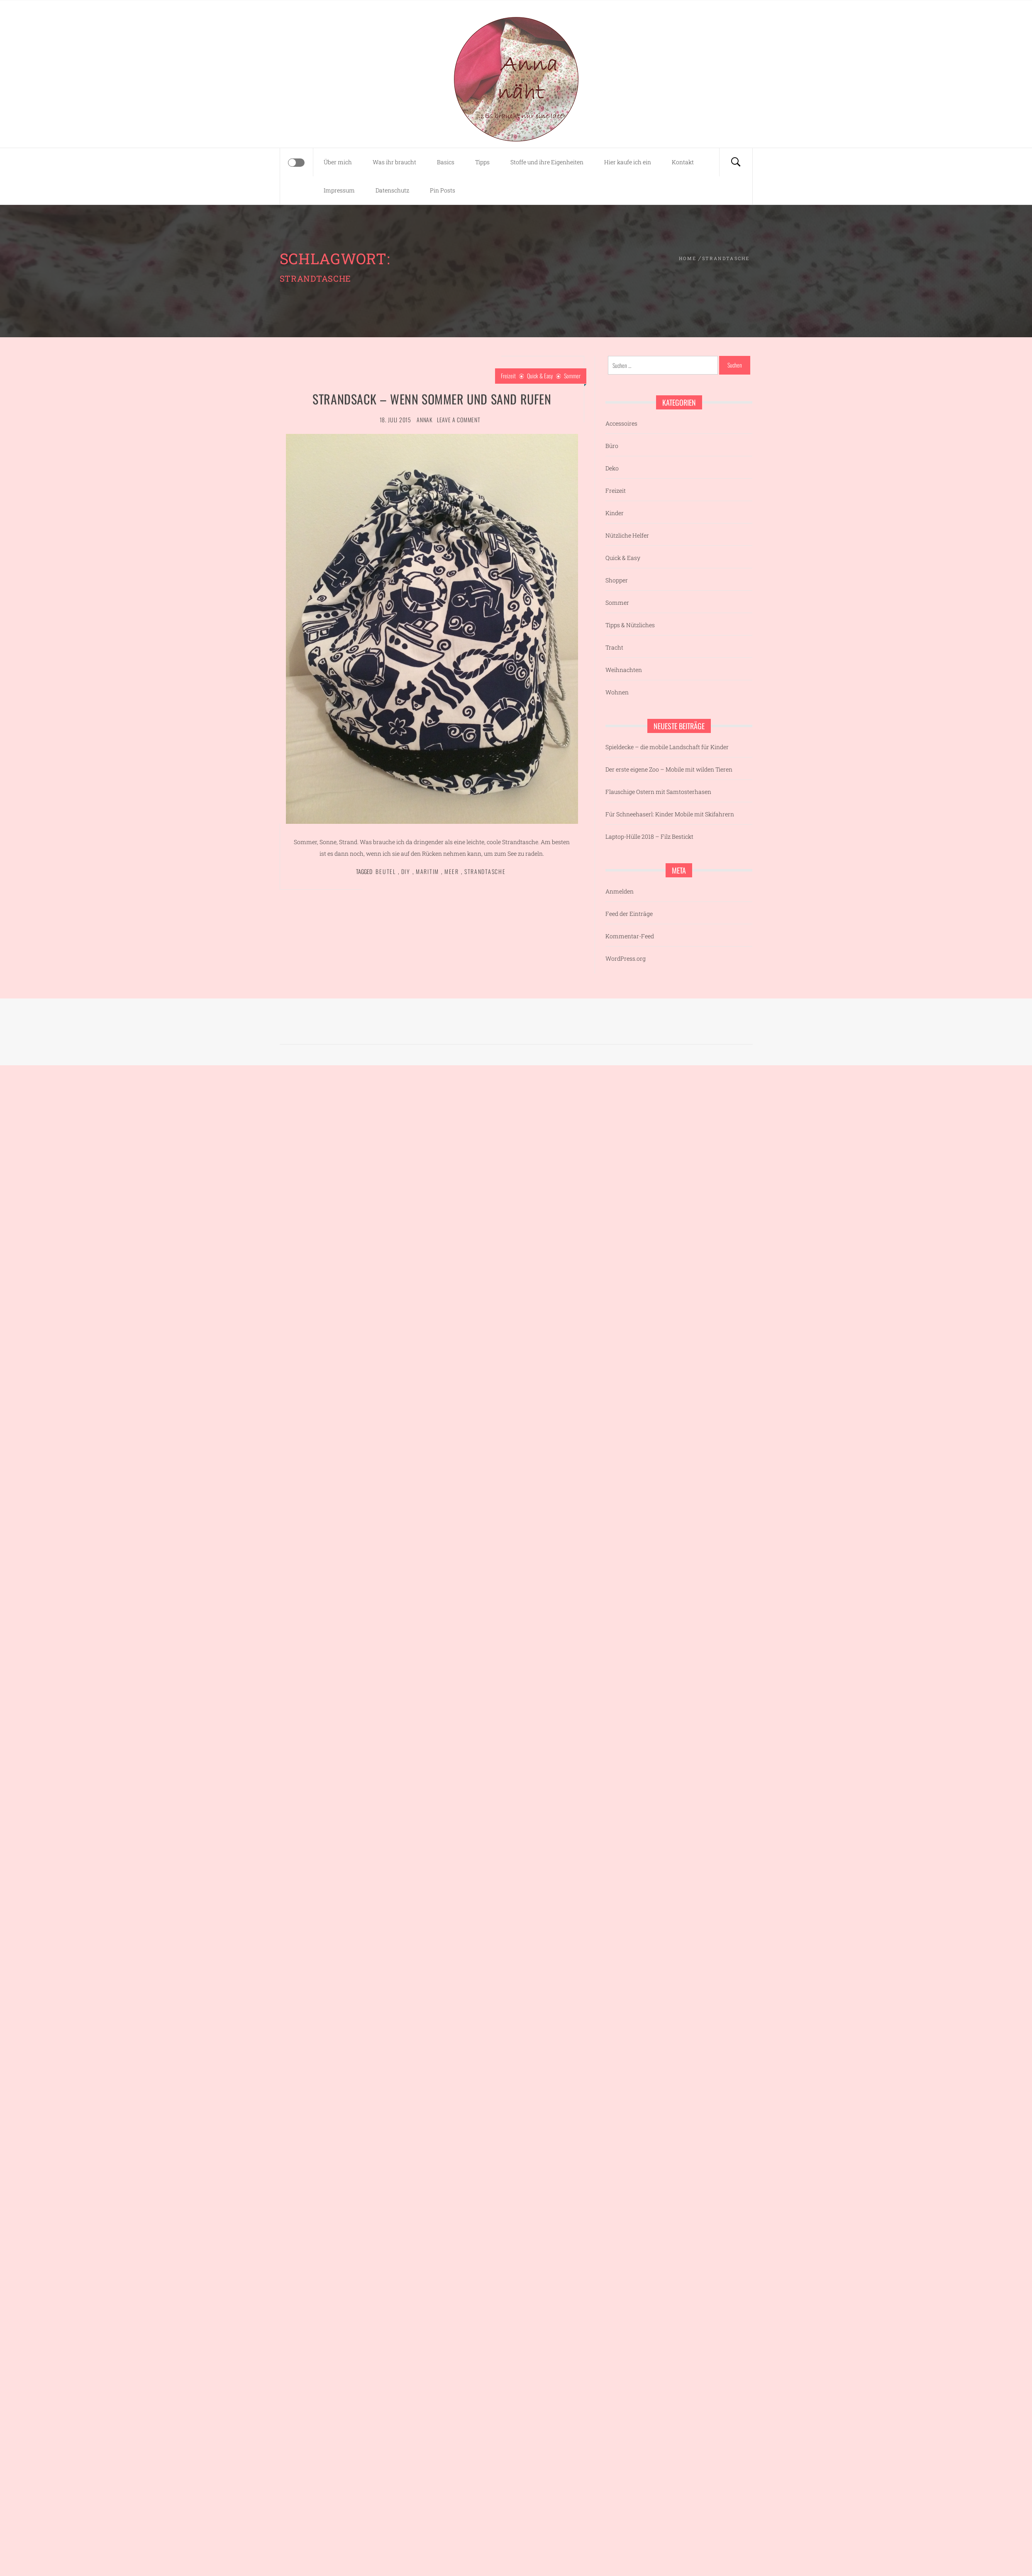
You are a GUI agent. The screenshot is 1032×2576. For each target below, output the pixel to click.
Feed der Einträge (629, 914)
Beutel (385, 871)
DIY (405, 871)
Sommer (572, 375)
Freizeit (508, 375)
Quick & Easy (540, 375)
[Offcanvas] (296, 162)
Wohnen (617, 692)
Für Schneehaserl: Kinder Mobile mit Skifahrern (669, 814)
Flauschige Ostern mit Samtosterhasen (658, 792)
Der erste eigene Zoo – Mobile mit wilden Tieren (668, 769)
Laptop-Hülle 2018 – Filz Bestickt (649, 836)
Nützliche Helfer (627, 535)
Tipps (482, 162)
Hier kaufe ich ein (627, 162)
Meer (451, 871)
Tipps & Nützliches (630, 625)
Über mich (338, 162)
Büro (611, 446)
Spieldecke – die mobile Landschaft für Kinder (667, 747)
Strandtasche (485, 871)
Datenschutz (392, 190)
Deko (612, 468)
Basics (445, 162)
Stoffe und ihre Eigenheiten (546, 162)
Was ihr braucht (394, 162)
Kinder (614, 513)
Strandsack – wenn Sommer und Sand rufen (431, 399)
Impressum (339, 190)
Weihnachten (623, 670)
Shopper (616, 580)
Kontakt (683, 162)
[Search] (735, 162)
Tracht (614, 647)
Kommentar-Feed (629, 936)
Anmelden (619, 891)
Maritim (427, 871)
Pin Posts (442, 190)
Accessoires (621, 423)
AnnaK (425, 419)
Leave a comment (459, 419)
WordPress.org (625, 958)
